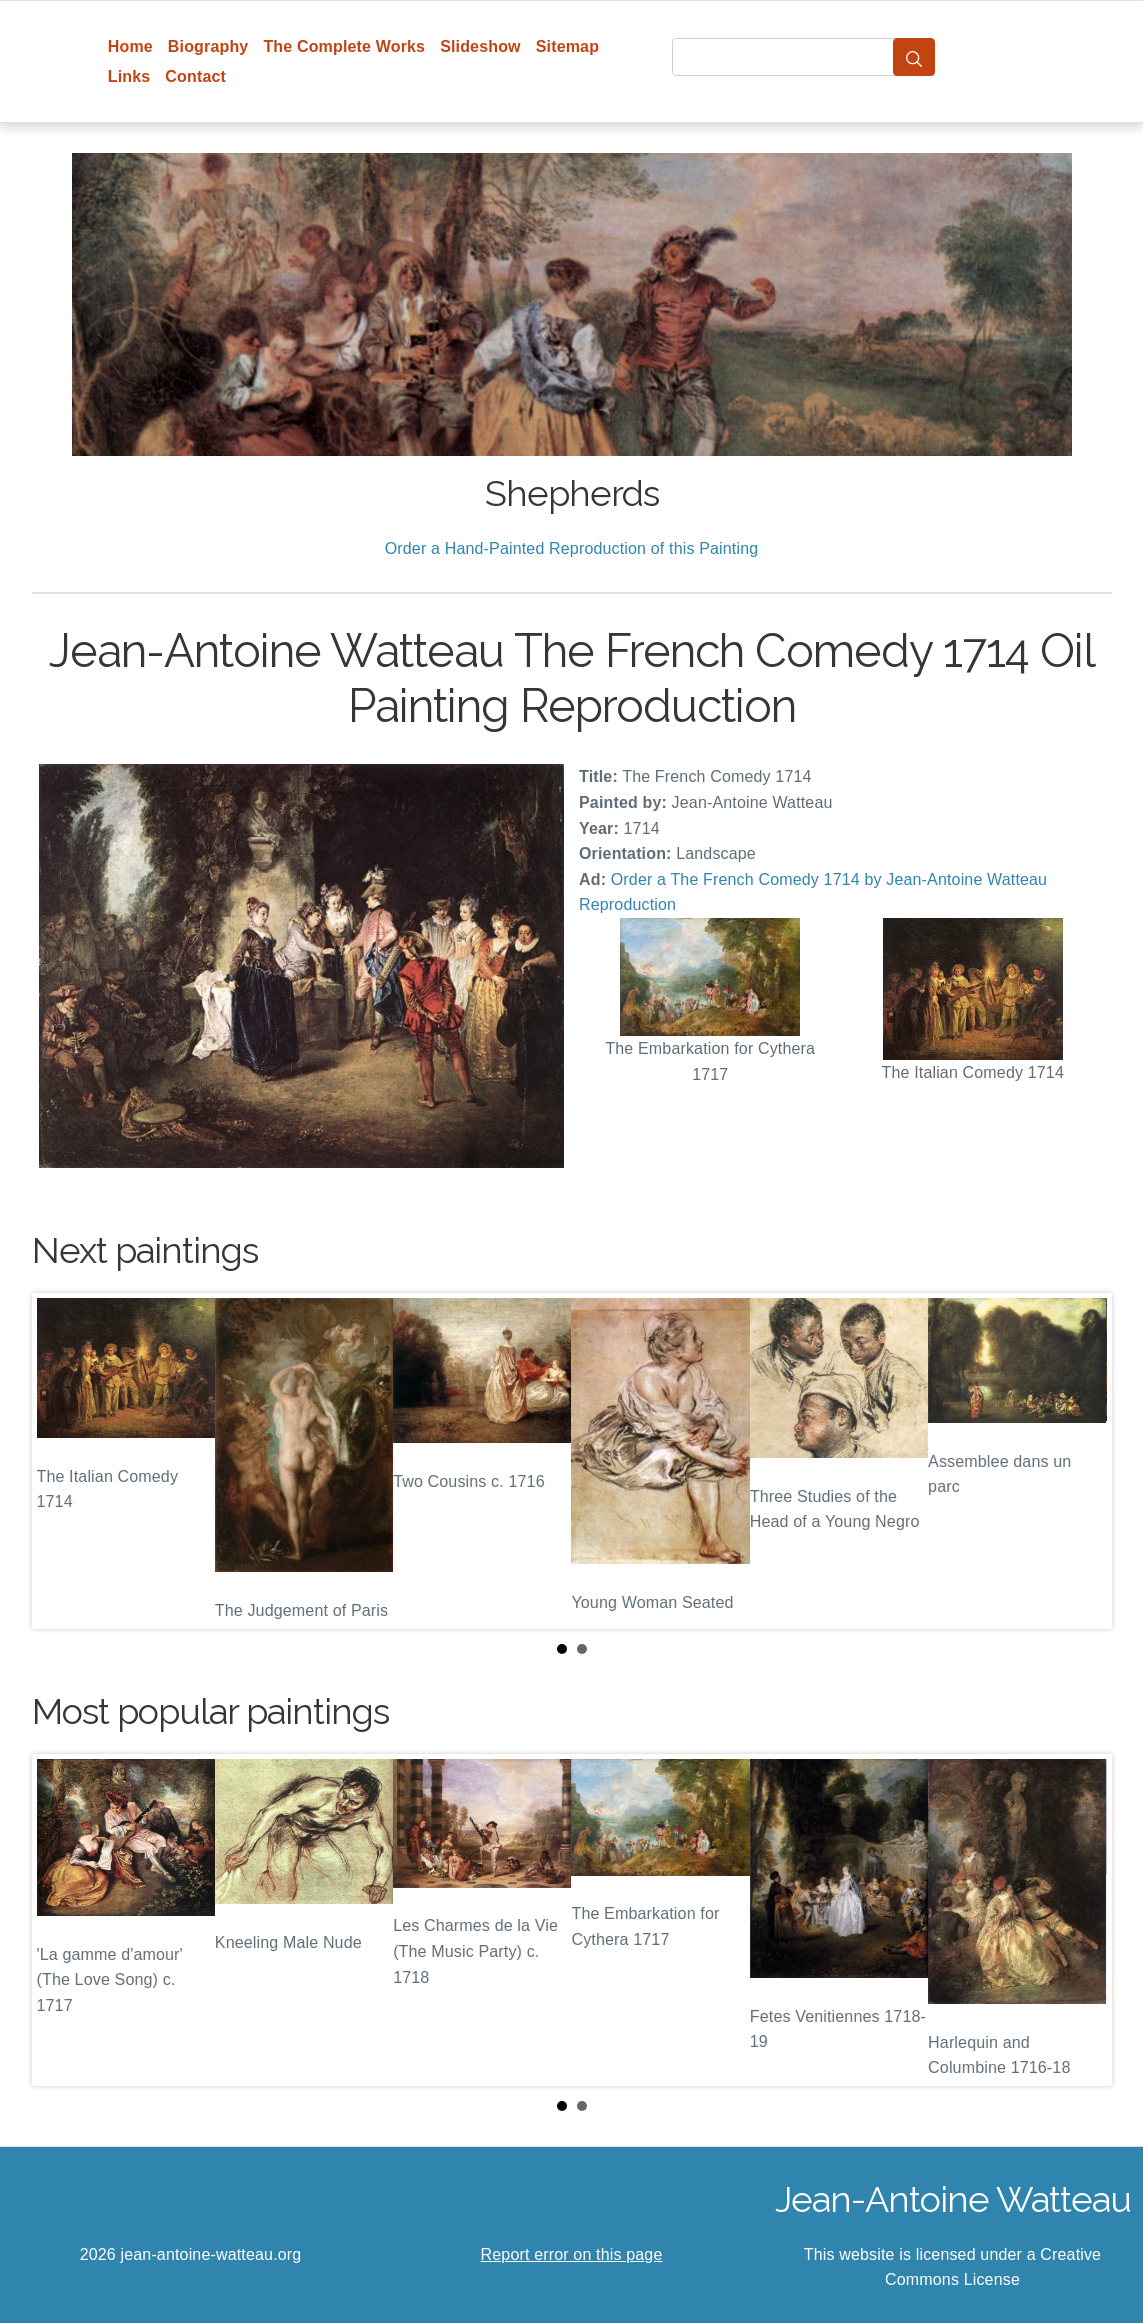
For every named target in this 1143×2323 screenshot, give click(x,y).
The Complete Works (344, 46)
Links (129, 76)
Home (130, 46)
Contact (195, 76)
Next (1081, 1461)
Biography (208, 46)
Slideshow (480, 46)
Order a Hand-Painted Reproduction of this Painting (572, 548)
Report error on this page (572, 2254)
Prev (63, 1461)
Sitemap (567, 46)
